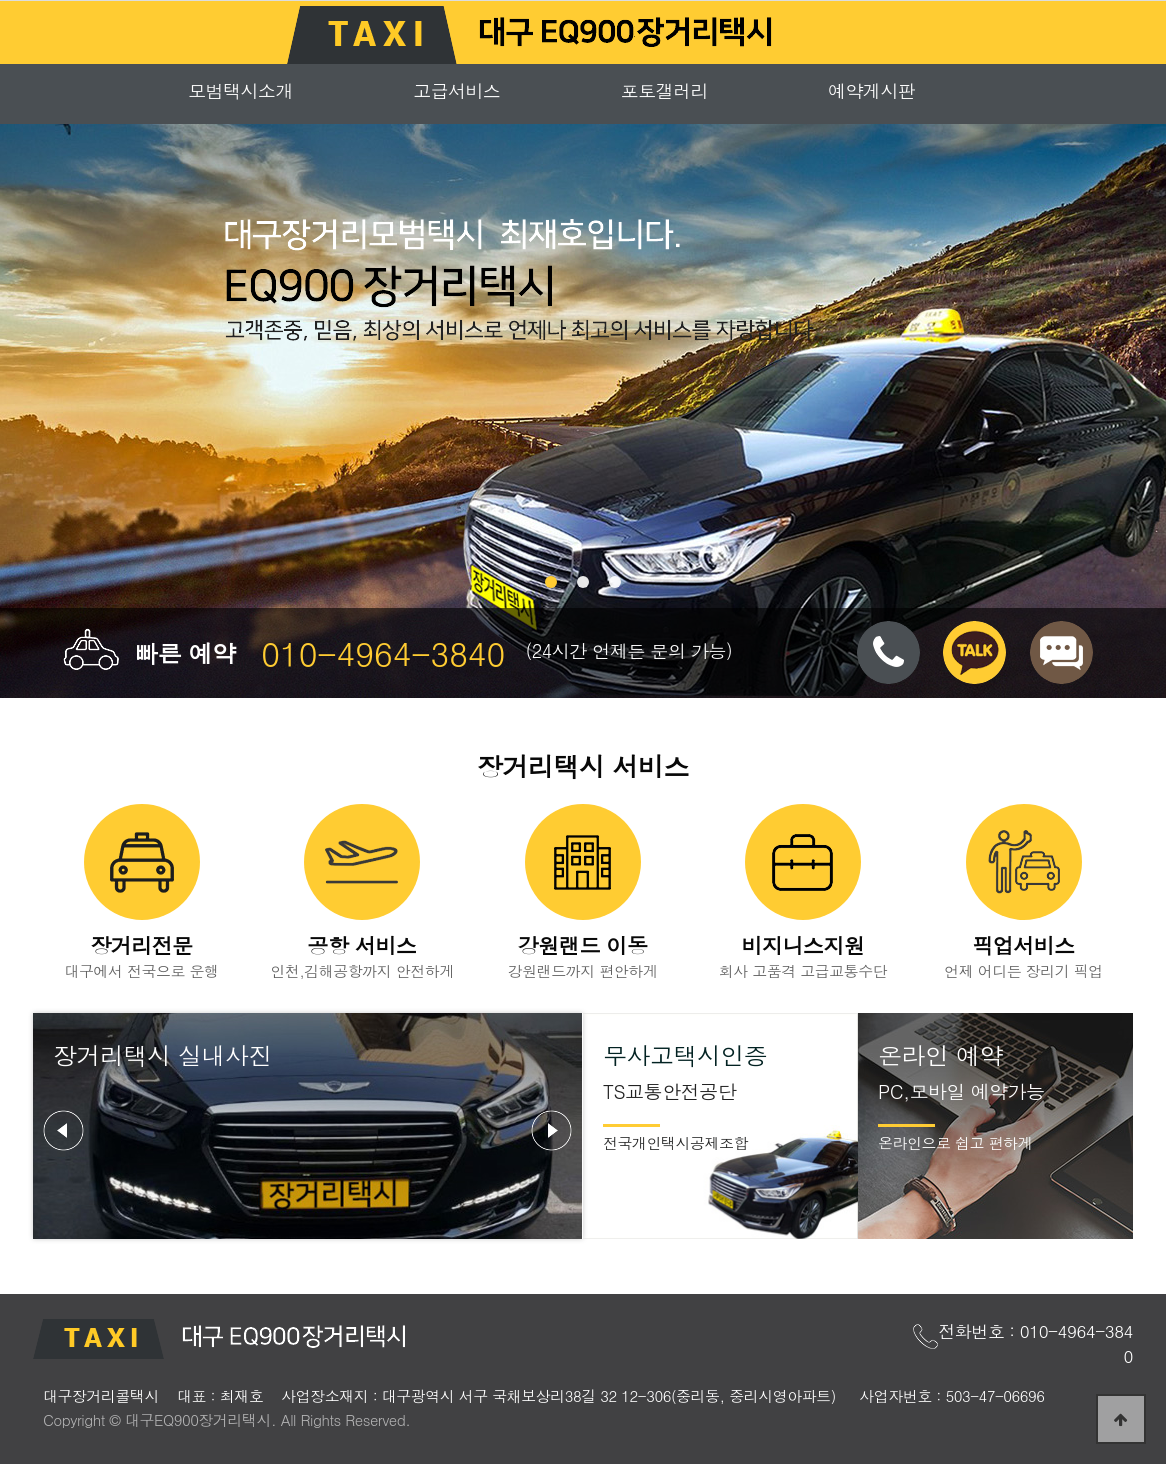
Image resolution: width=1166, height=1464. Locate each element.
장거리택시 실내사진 (162, 1055)
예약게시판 (872, 90)
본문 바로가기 (0, 0)
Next (552, 1131)
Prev (64, 1131)
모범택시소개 (240, 90)
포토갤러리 (665, 90)
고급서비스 (457, 90)
